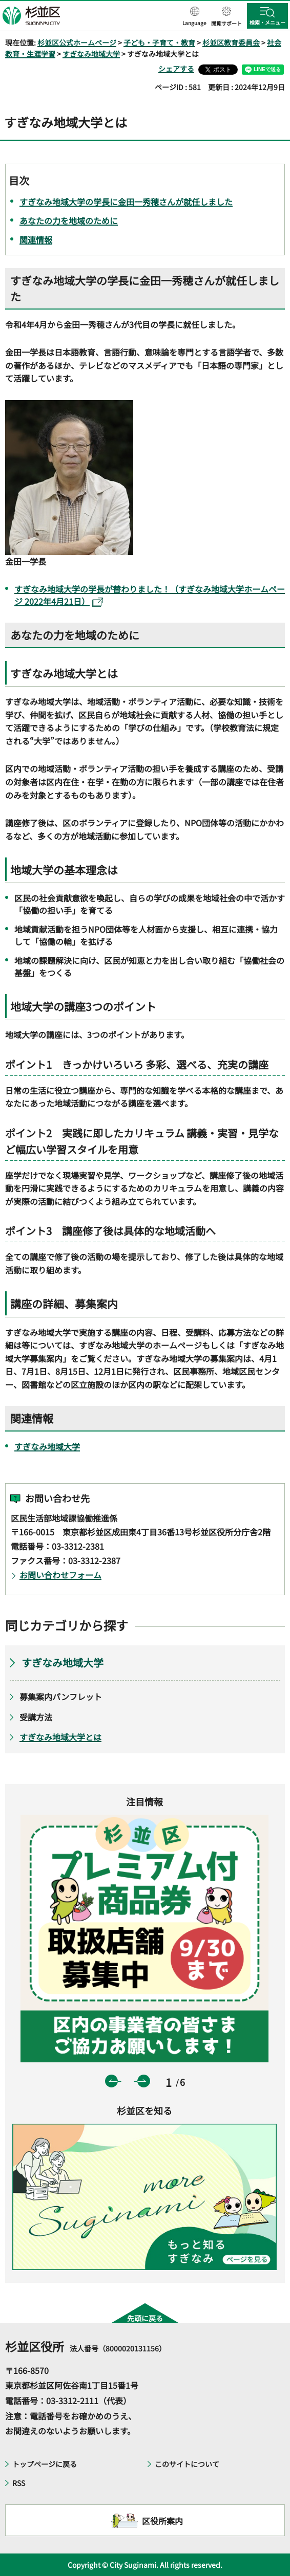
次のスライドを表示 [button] (143, 2081)
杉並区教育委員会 (231, 42)
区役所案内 (162, 2521)
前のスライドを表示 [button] (111, 2081)
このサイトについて (187, 2464)
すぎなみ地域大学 (91, 54)
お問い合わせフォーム (60, 1575)
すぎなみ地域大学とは (60, 1737)
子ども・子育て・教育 (159, 42)
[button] (194, 17)
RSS (18, 2483)
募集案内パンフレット (60, 1696)
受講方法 (35, 1717)
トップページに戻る (44, 2464)
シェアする (176, 68)
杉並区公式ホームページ (76, 42)
